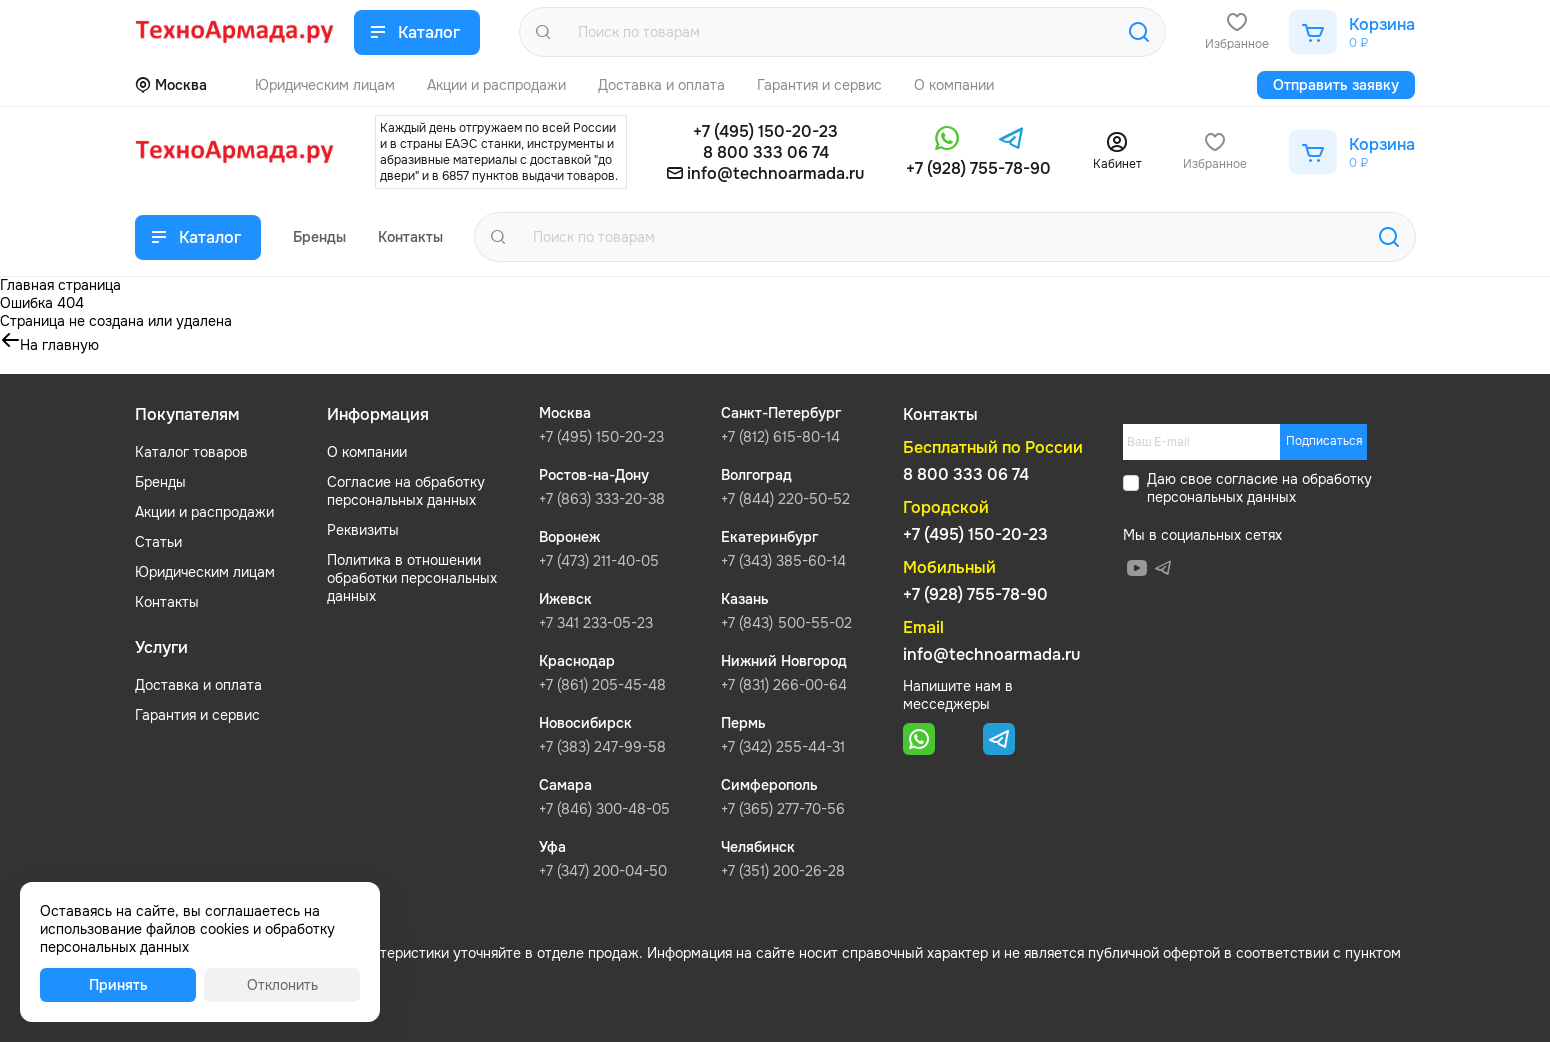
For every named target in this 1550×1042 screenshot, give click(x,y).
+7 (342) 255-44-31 (783, 747)
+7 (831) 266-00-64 (784, 685)
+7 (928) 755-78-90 (978, 168)
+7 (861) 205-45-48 (602, 685)
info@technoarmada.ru (775, 173)
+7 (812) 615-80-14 (780, 437)
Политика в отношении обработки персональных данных (412, 578)
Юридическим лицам (205, 572)
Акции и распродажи (204, 512)
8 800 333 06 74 (766, 152)
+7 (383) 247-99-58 (602, 747)
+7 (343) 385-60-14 (783, 561)
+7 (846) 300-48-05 (604, 809)
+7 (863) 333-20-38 (602, 499)
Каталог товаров (191, 452)
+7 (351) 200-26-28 (783, 871)
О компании (367, 452)
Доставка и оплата (198, 685)
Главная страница (60, 285)
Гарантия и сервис (197, 715)
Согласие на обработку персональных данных (406, 491)
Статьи (158, 542)
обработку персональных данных (1259, 488)
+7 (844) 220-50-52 (785, 499)
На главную (59, 345)
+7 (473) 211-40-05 (599, 561)
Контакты (167, 602)
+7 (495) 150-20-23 (765, 131)
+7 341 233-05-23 (596, 623)
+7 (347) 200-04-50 (603, 871)
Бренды (160, 482)
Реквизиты (363, 530)
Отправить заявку (1336, 85)
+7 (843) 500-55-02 (786, 623)
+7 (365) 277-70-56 (783, 809)
